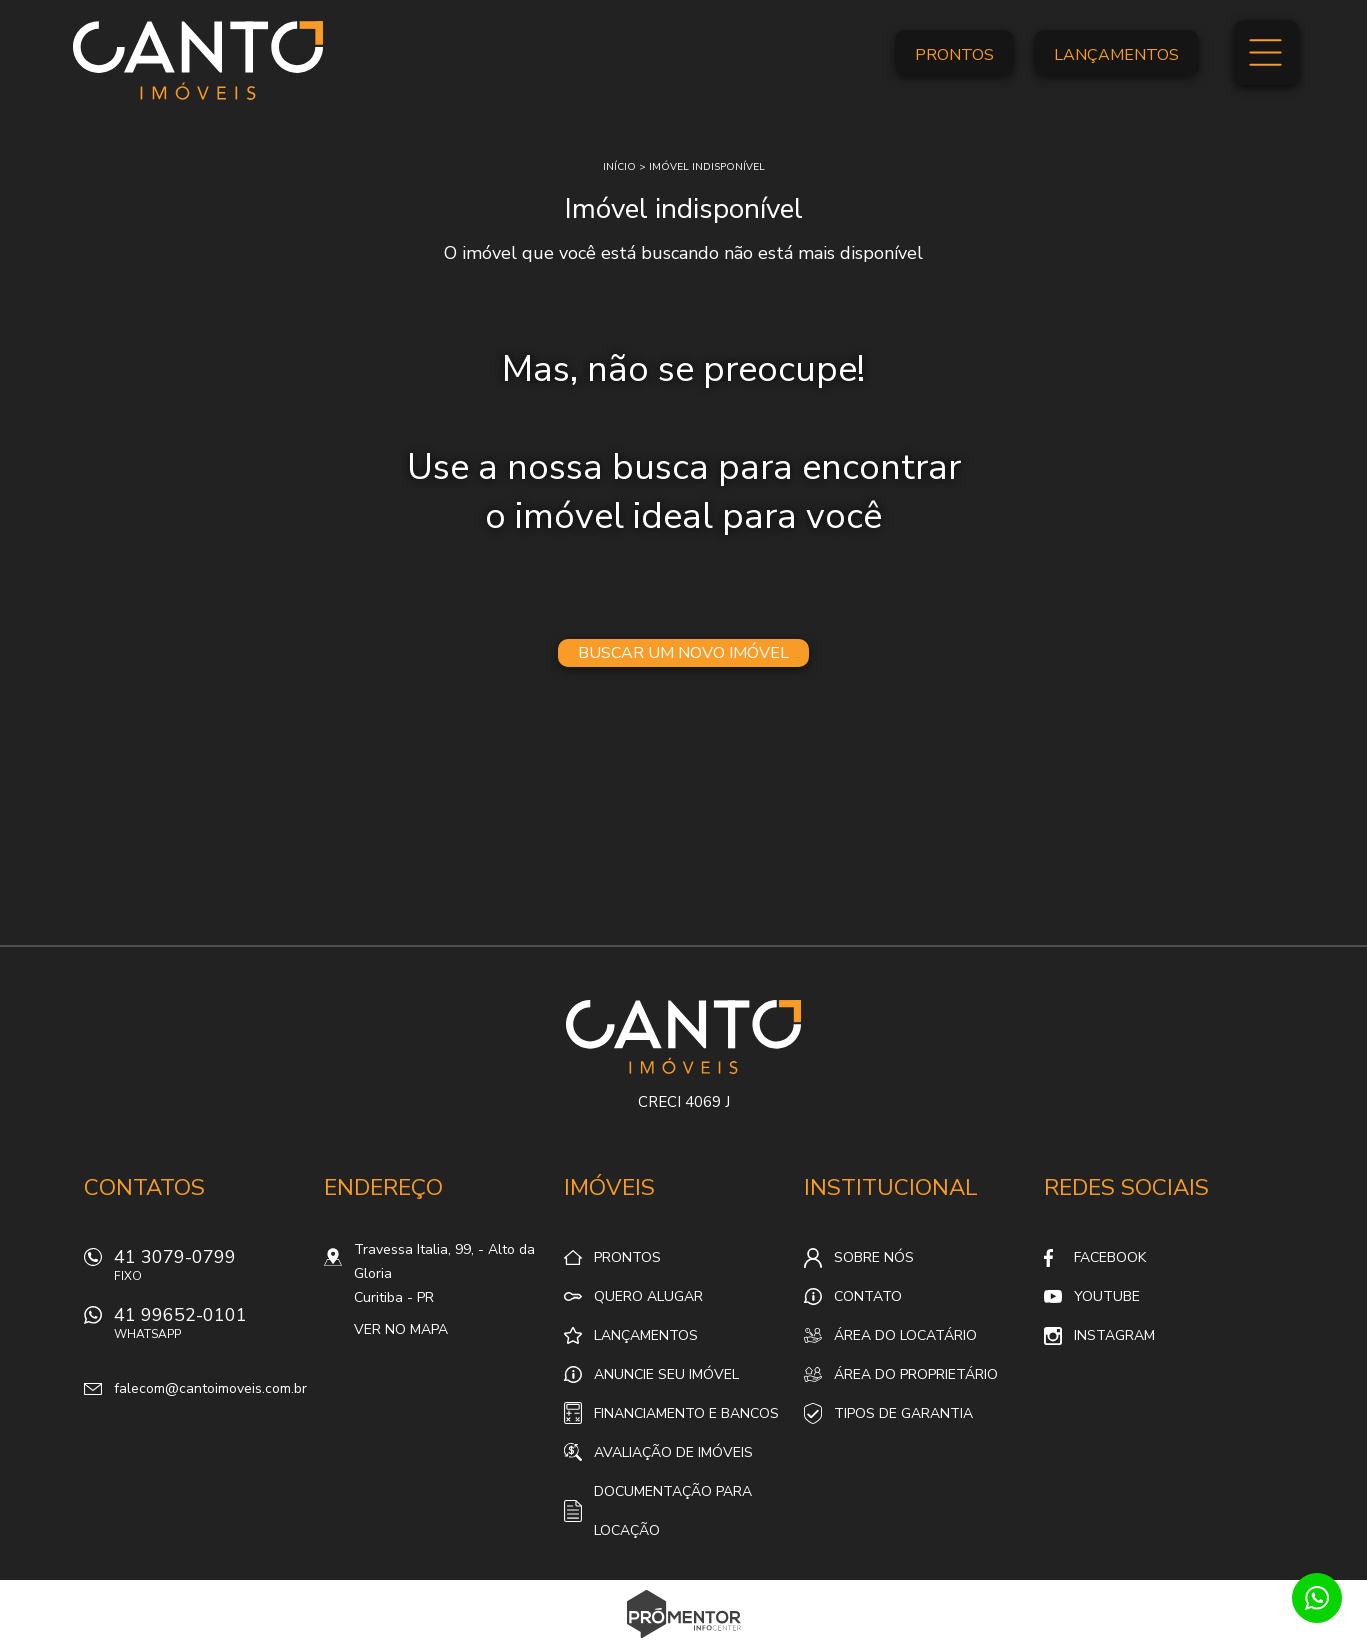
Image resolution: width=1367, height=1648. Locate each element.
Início (619, 167)
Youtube (1107, 1296)
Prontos (954, 55)
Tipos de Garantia (903, 1413)
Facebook (1110, 1257)
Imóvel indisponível (707, 167)
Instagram (1114, 1335)
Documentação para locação (673, 1511)
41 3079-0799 (209, 1270)
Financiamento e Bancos (686, 1413)
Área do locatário (905, 1335)
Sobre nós (874, 1257)
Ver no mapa (401, 1329)
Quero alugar (648, 1296)
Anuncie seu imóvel (666, 1374)
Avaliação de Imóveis (673, 1452)
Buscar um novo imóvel (683, 653)
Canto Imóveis (683, 1037)
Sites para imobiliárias (683, 1642)
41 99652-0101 (209, 1328)
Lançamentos (1116, 55)
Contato (868, 1296)
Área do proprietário (916, 1374)
